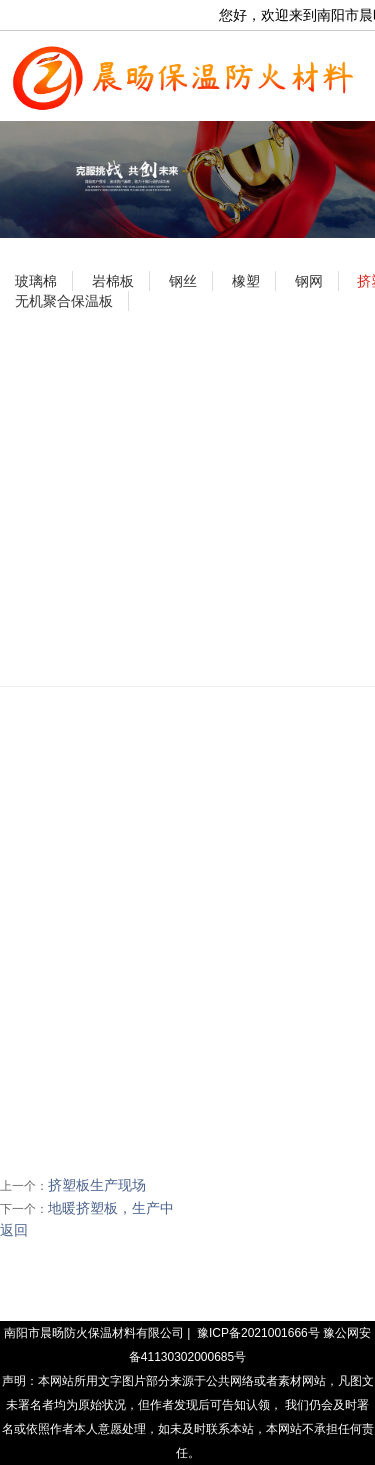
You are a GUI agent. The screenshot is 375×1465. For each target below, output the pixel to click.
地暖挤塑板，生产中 (111, 1208)
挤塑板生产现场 (97, 1185)
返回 (14, 1230)
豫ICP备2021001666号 (258, 1333)
